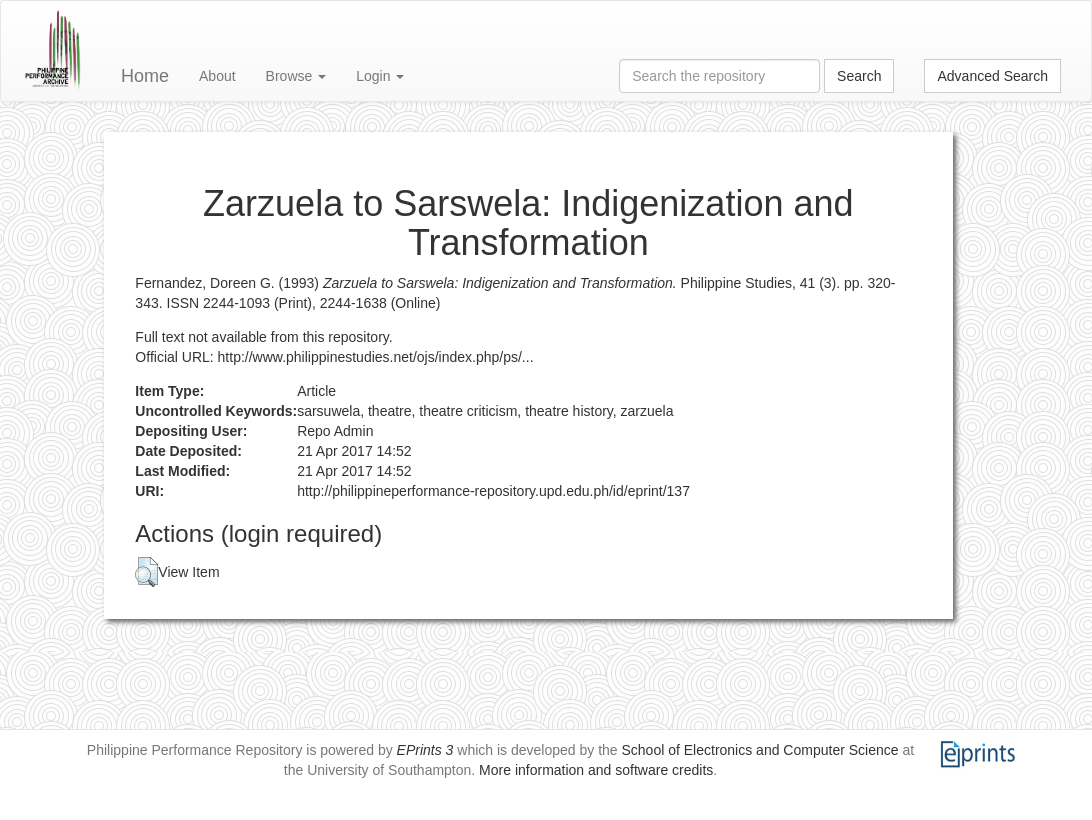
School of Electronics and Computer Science (760, 750)
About (217, 76)
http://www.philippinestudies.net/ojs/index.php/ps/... (376, 357)
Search (859, 76)
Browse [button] (296, 76)
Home (145, 76)
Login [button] (380, 76)
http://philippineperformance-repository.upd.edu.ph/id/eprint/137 (493, 491)
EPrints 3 (425, 750)
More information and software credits (596, 770)
